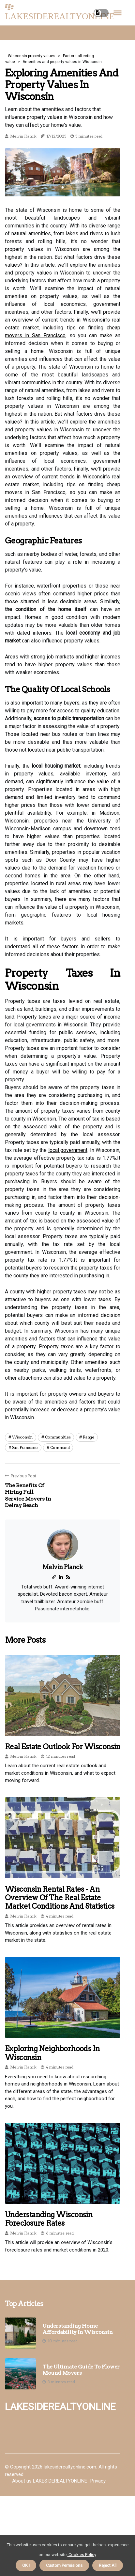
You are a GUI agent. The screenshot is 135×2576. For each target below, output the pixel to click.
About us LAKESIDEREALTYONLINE (49, 2481)
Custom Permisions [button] (64, 2565)
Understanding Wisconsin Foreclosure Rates (48, 2218)
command (60, 1447)
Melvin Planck (23, 136)
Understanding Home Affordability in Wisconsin (77, 2329)
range (88, 1437)
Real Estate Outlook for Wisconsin (62, 1746)
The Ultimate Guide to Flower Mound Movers (81, 2370)
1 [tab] (63, 187)
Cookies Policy (82, 2554)
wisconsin (22, 1437)
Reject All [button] (107, 2565)
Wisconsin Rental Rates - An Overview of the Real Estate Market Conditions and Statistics (59, 1898)
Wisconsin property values (31, 56)
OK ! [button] (26, 2565)
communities (58, 1437)
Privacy (98, 2481)
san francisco (25, 1447)
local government (68, 1150)
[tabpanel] (62, 172)
